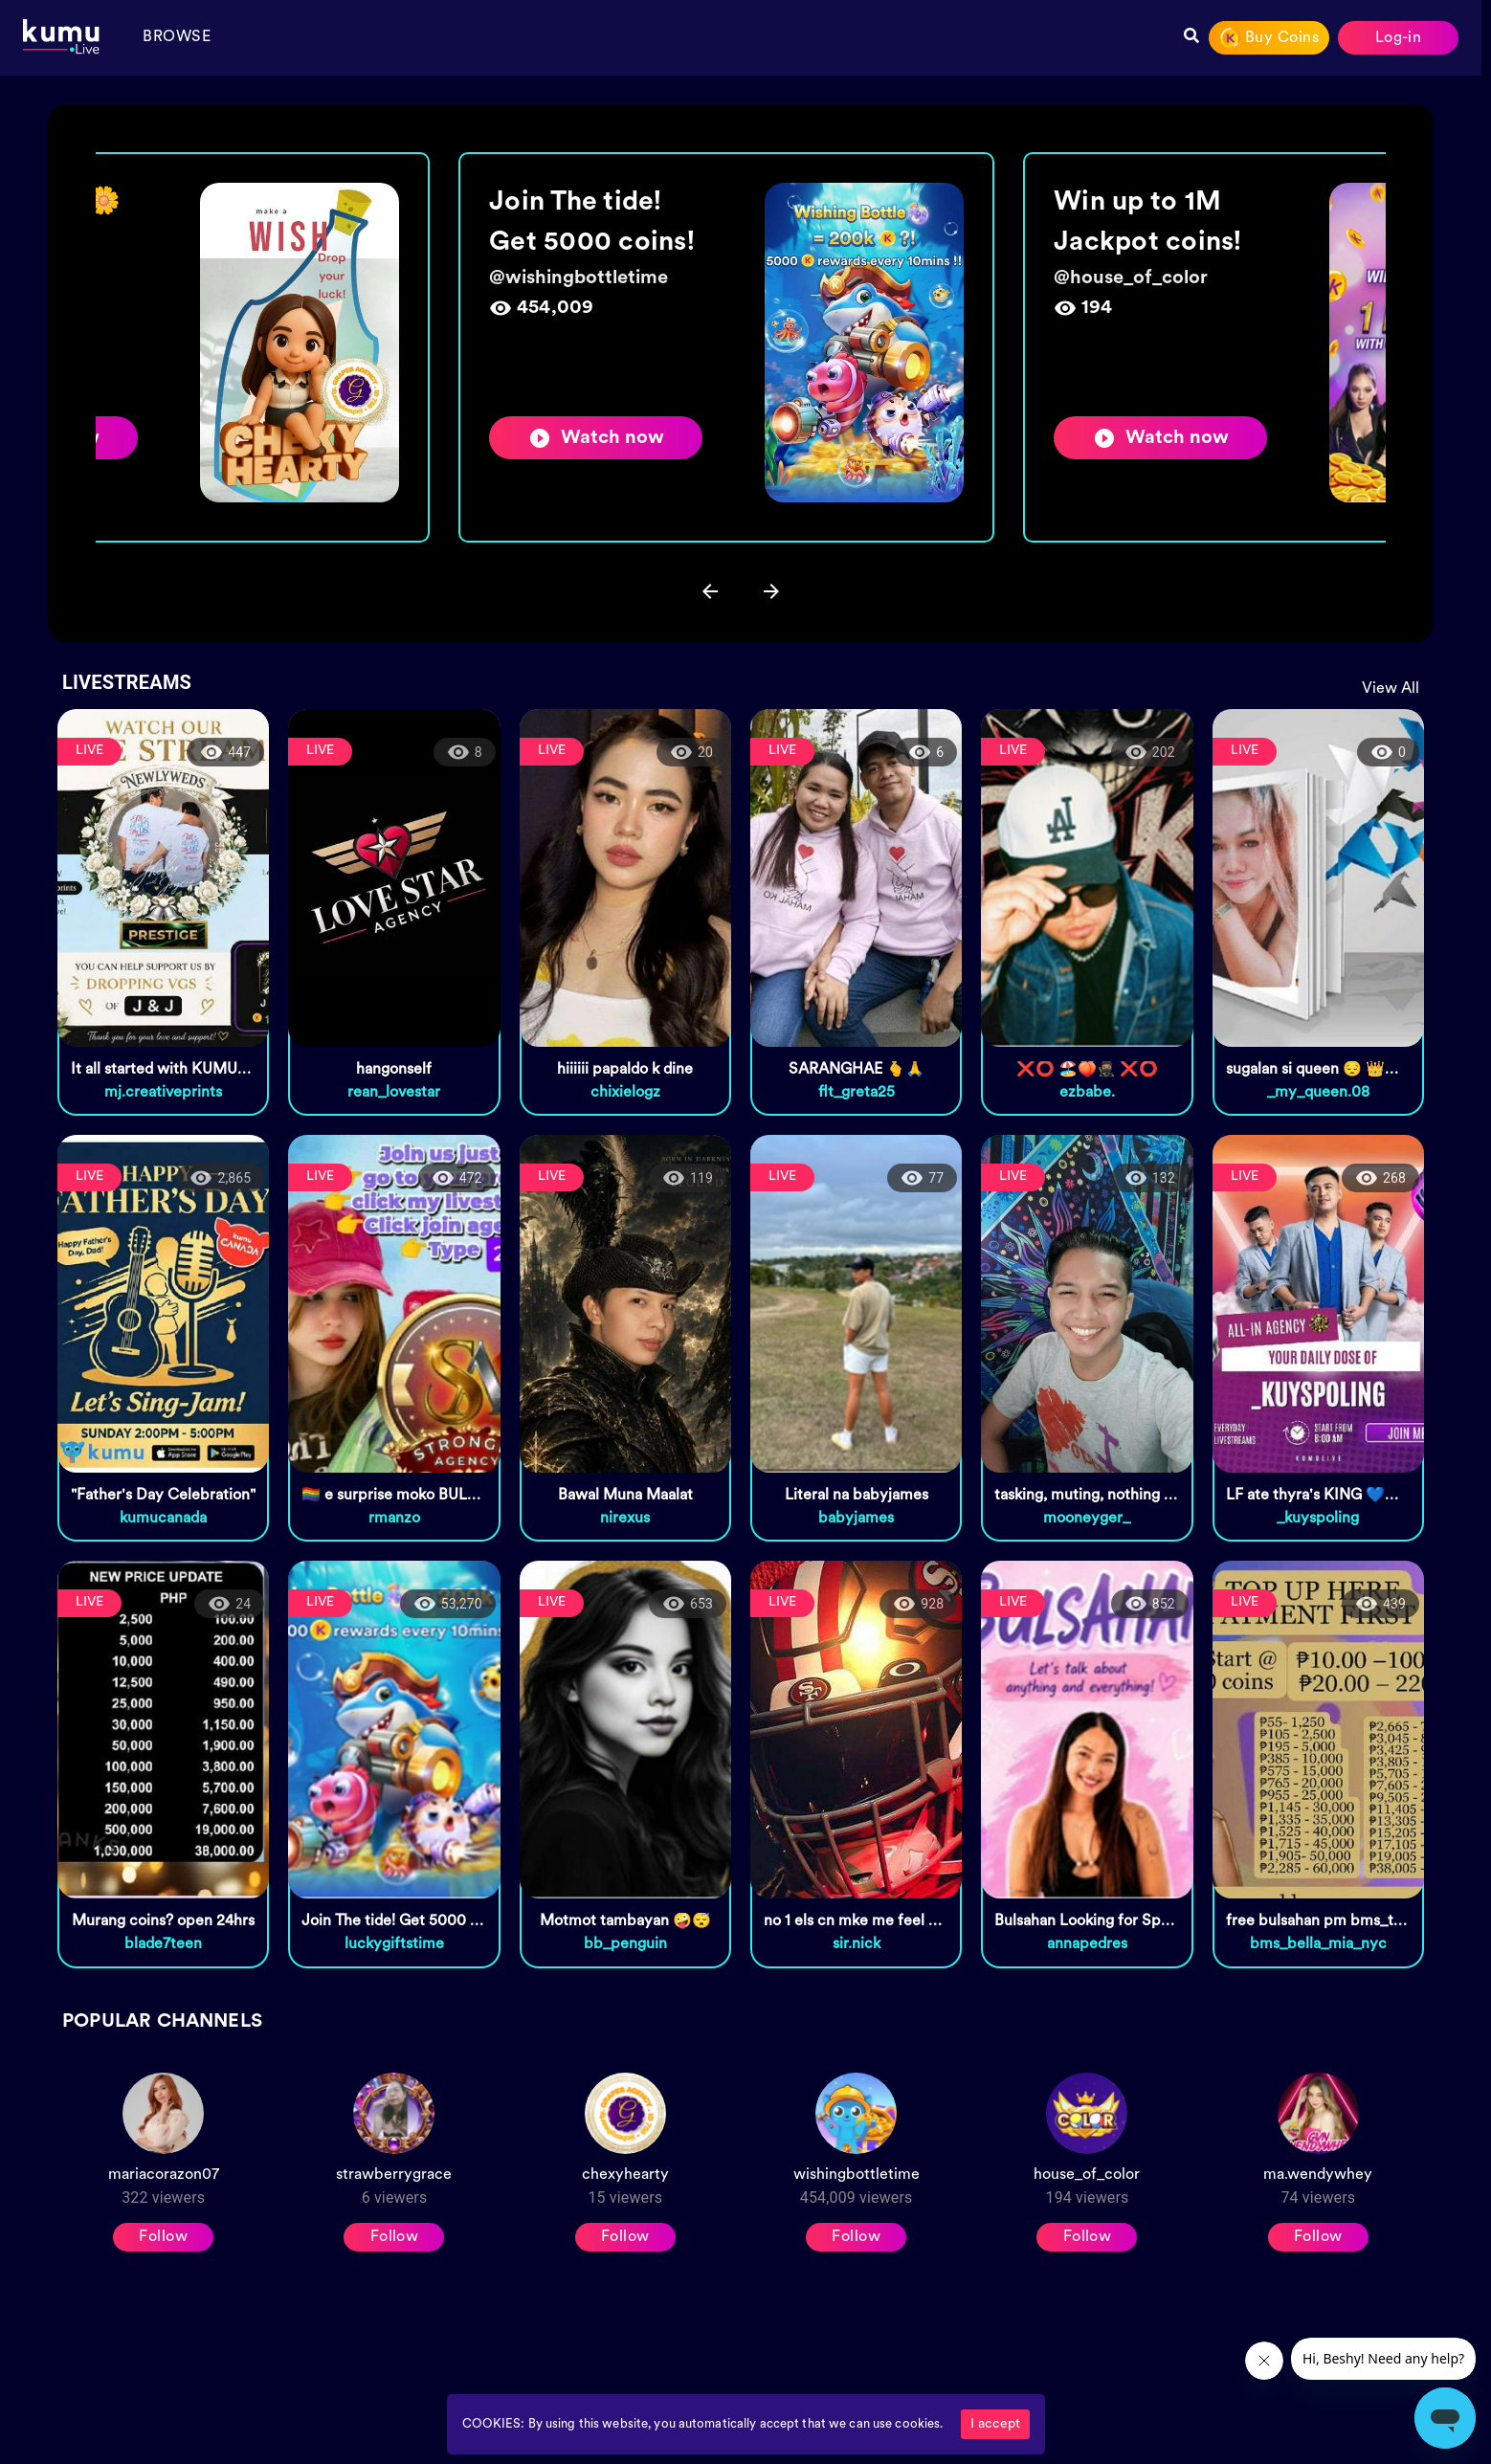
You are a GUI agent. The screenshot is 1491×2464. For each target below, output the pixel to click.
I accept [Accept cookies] (995, 2424)
